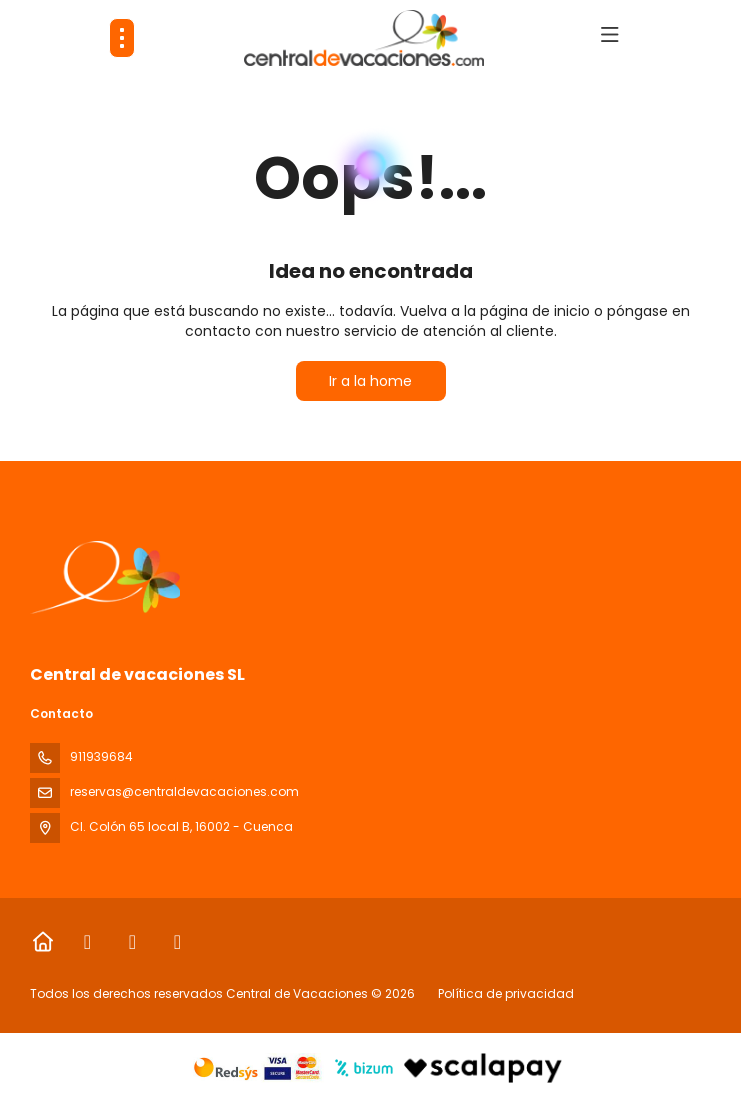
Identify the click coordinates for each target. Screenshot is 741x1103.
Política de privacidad (506, 993)
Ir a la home (370, 381)
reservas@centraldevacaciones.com (184, 791)
